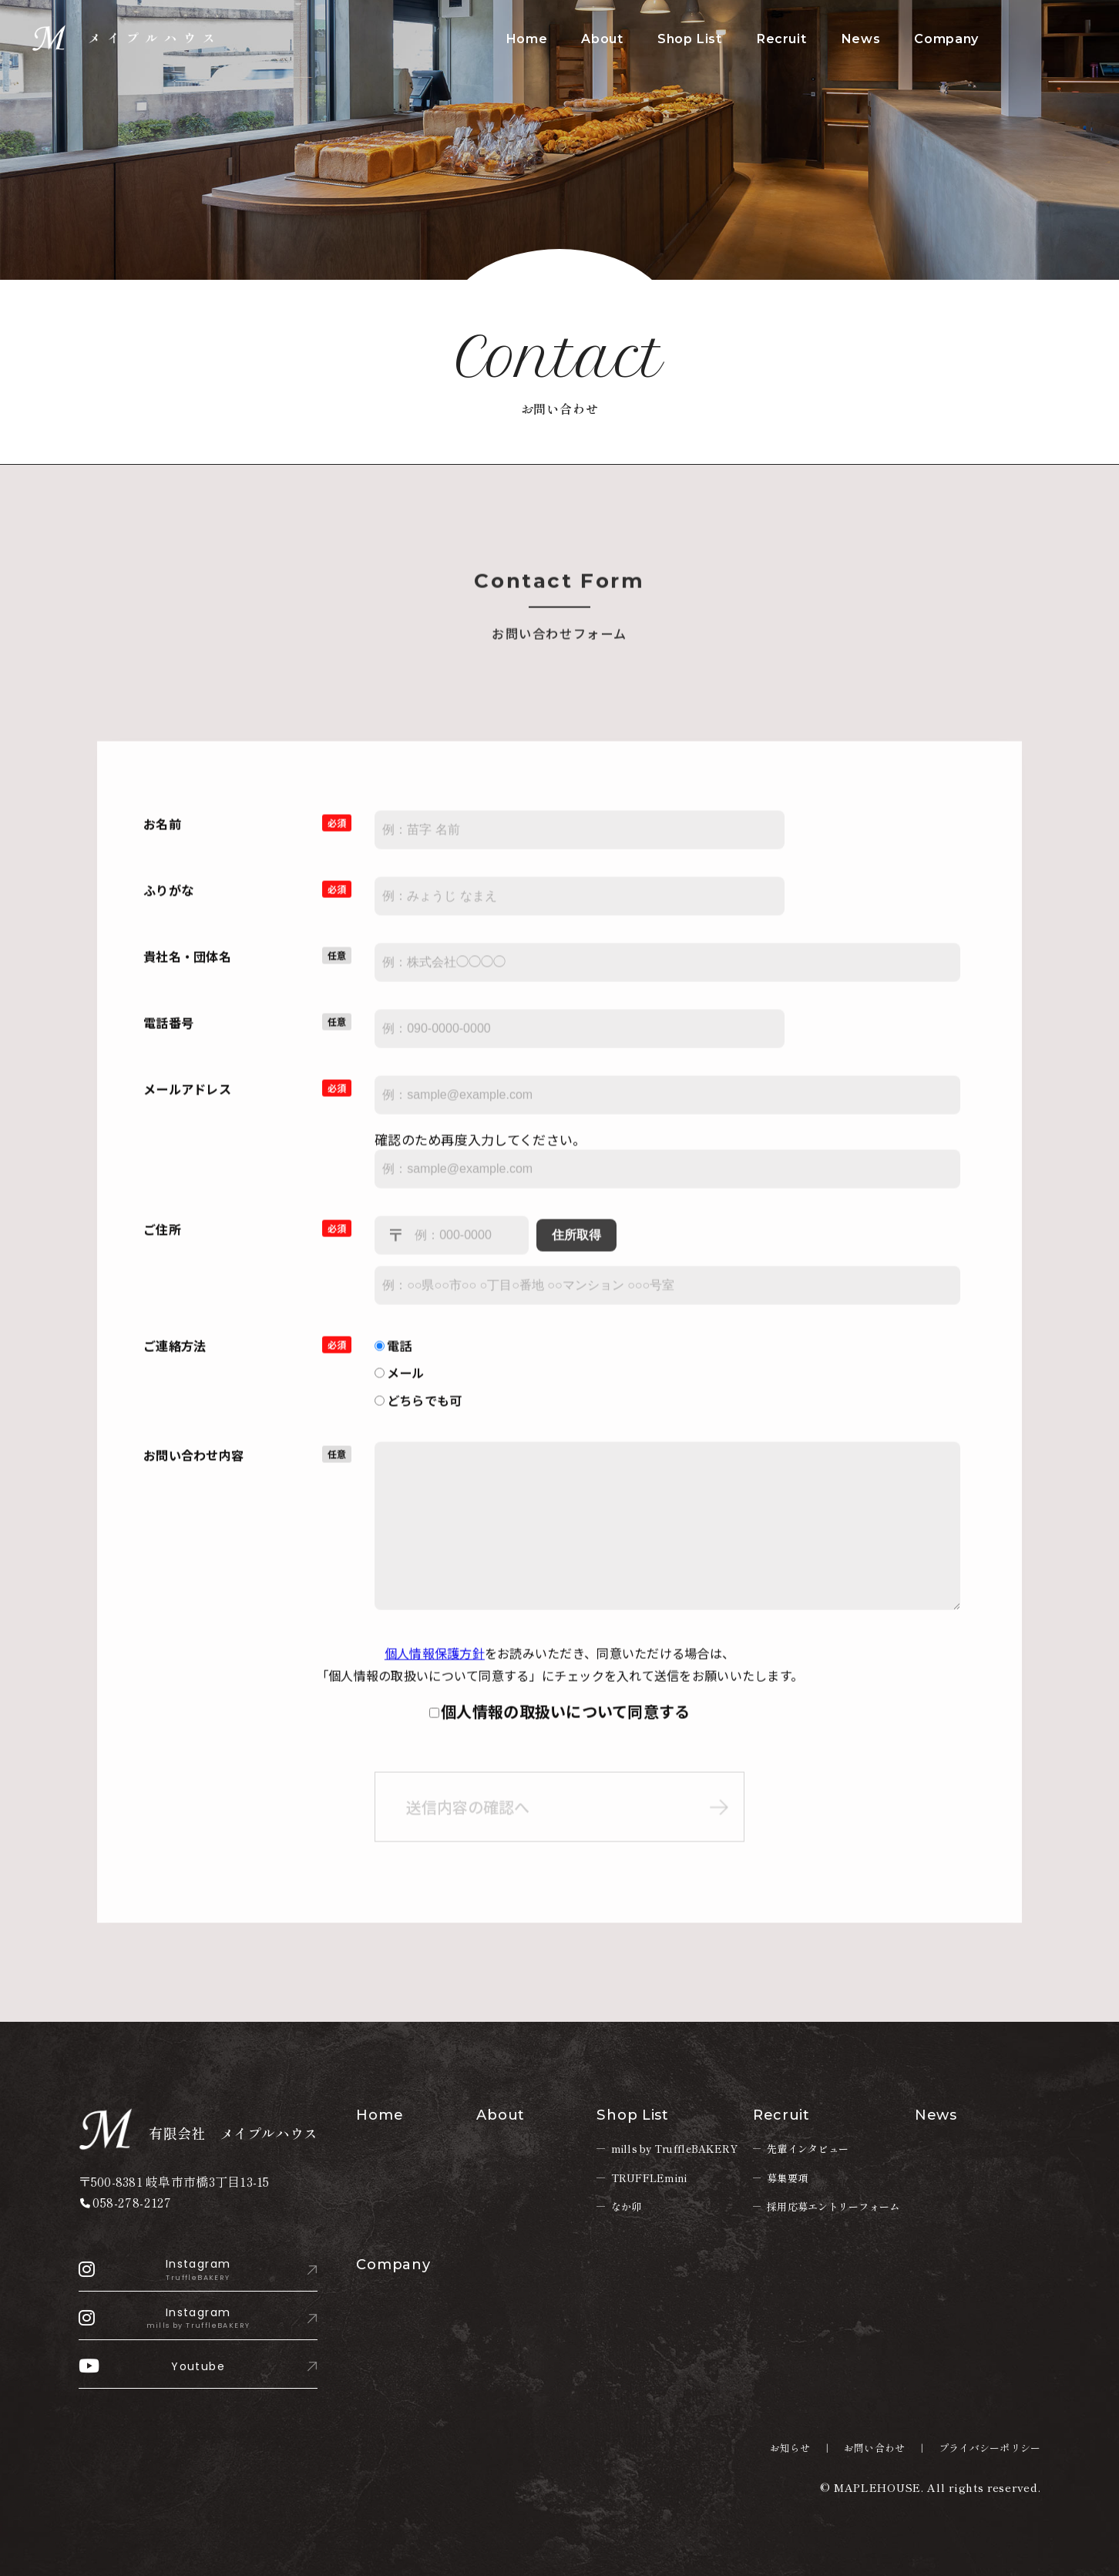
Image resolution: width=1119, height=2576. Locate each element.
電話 (393, 1358)
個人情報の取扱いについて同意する (565, 1724)
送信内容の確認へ (467, 1821)
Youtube (152, 2366)
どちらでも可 (418, 1413)
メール (399, 1386)
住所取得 (576, 1247)
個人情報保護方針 (435, 1666)
